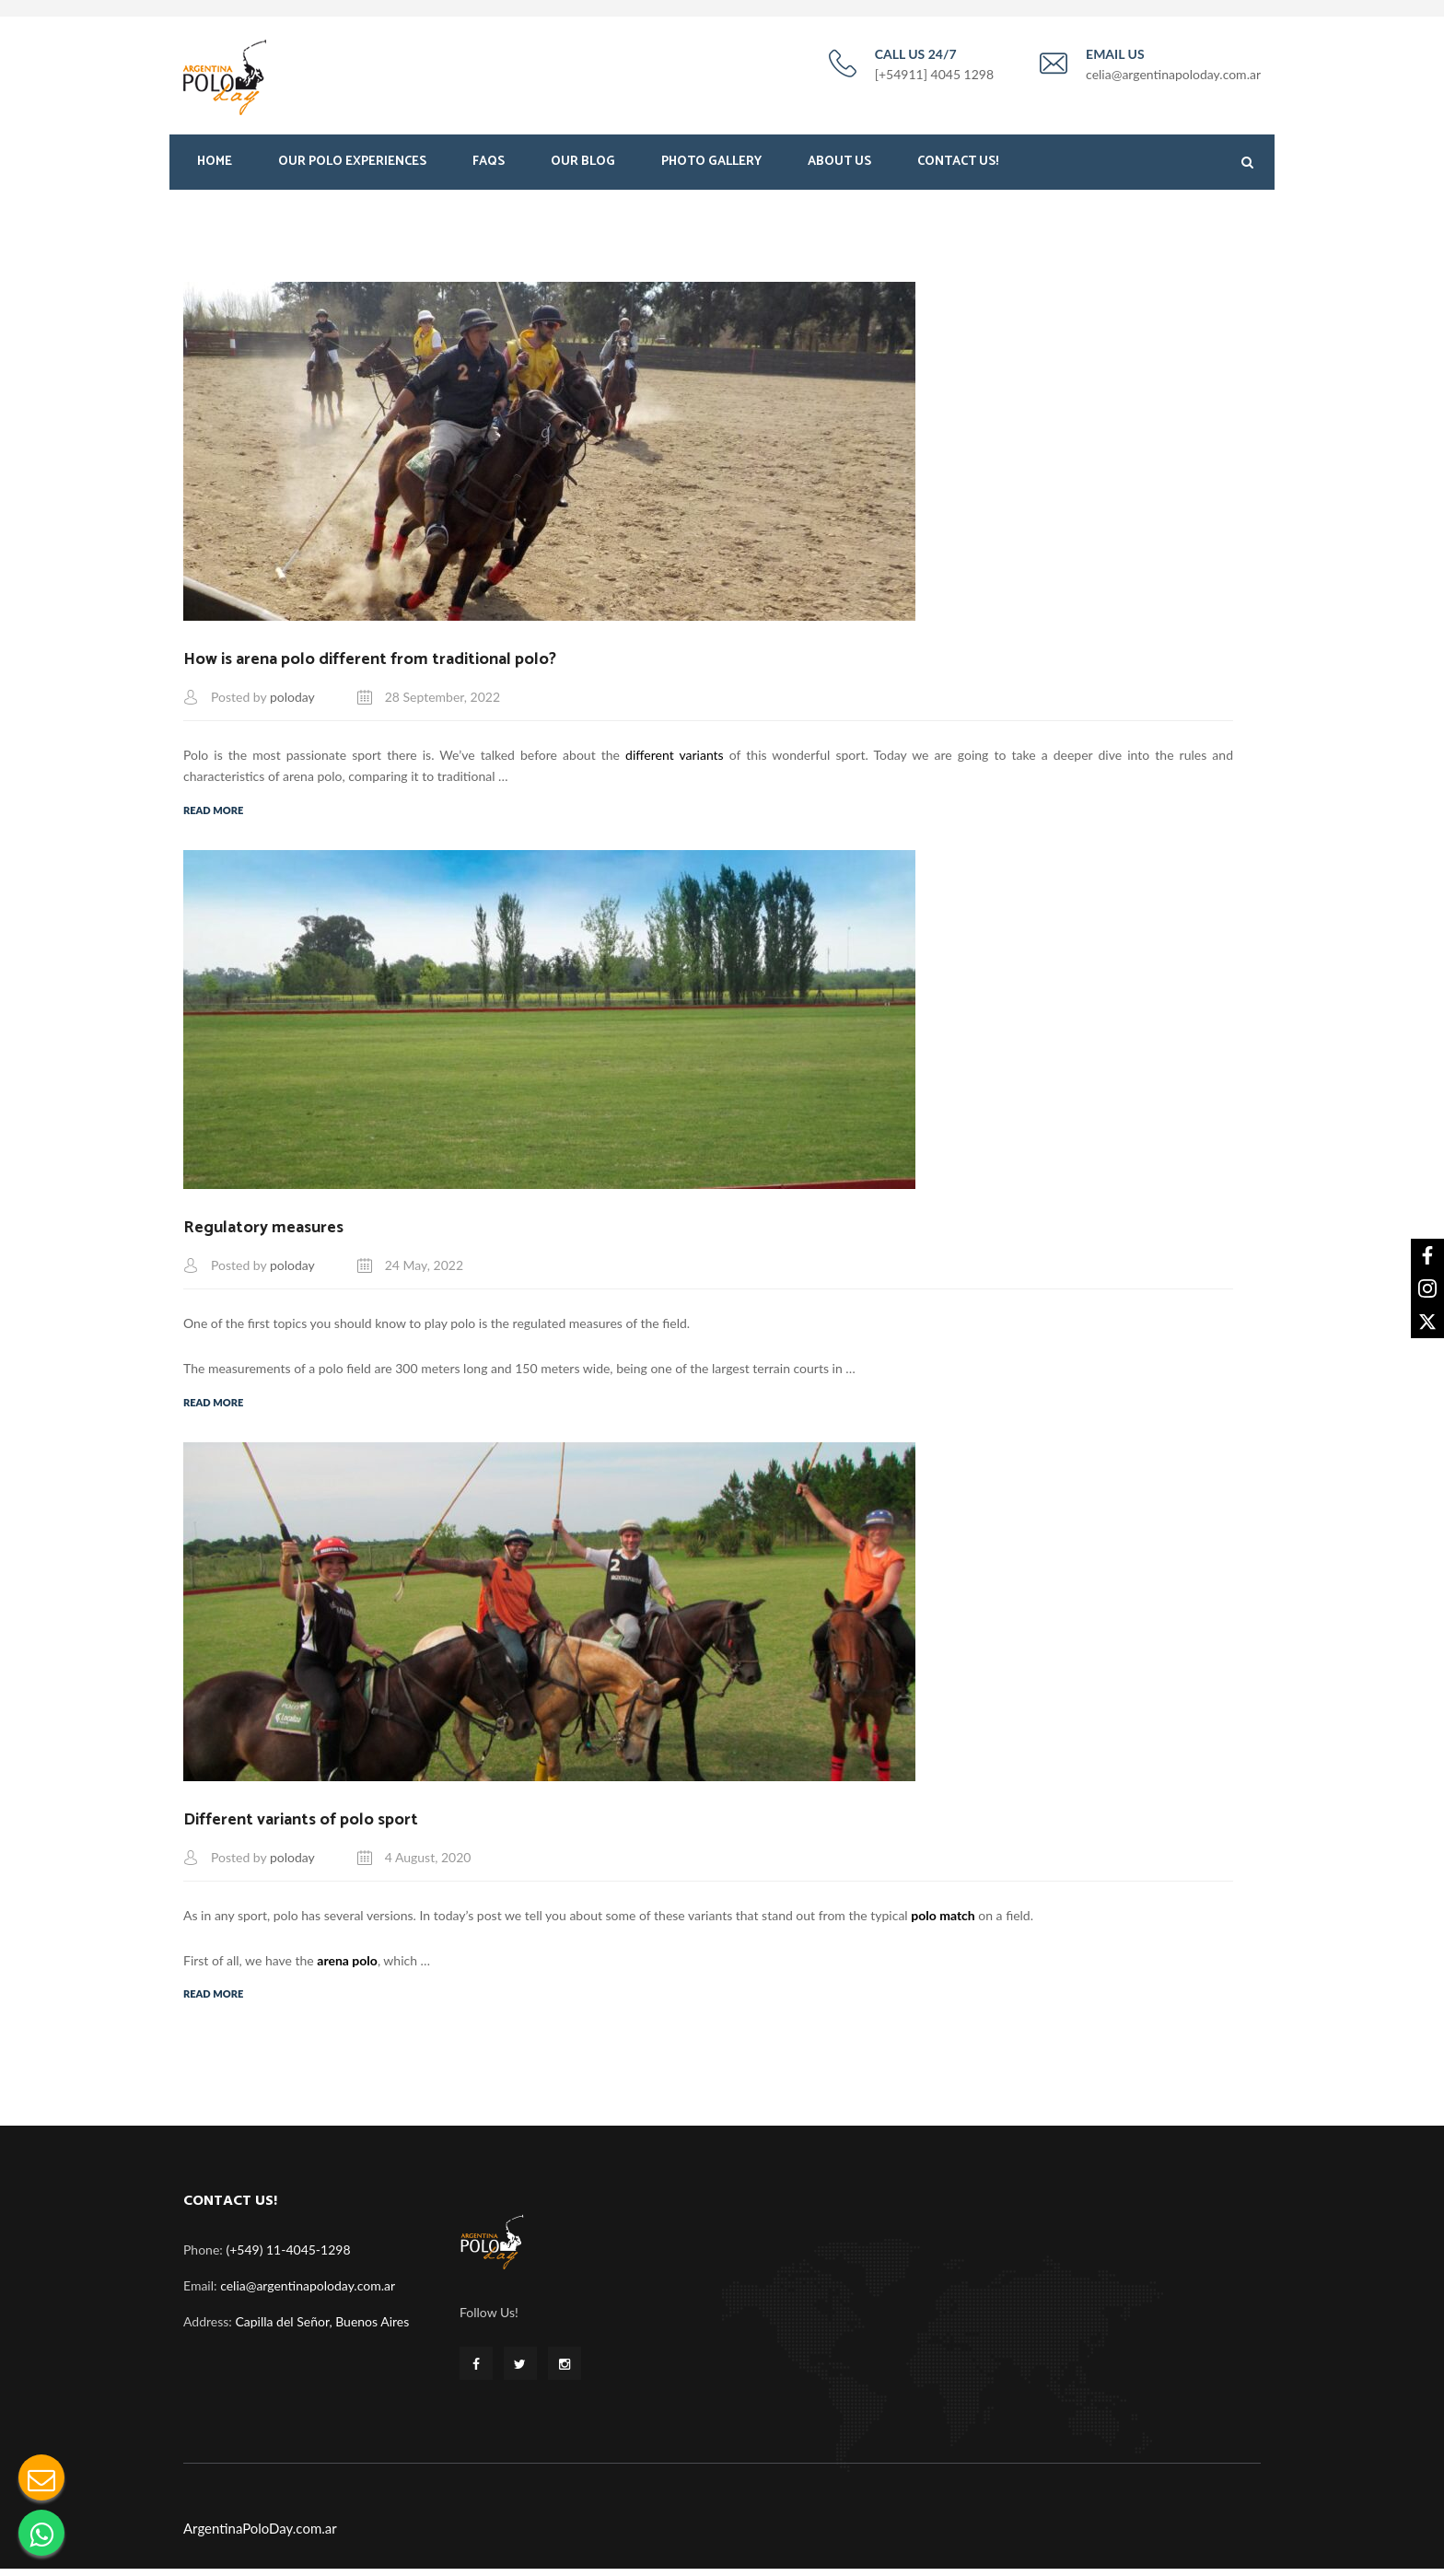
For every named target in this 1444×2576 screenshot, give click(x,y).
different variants (674, 758)
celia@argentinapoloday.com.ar (307, 2293)
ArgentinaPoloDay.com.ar (260, 2535)
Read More (213, 815)
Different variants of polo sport (300, 1825)
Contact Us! (957, 163)
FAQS (488, 163)
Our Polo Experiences (352, 163)
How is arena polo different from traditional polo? (369, 661)
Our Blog (583, 163)
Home (214, 163)
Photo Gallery (711, 163)
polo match (942, 1922)
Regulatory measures (263, 1232)
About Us (839, 163)
